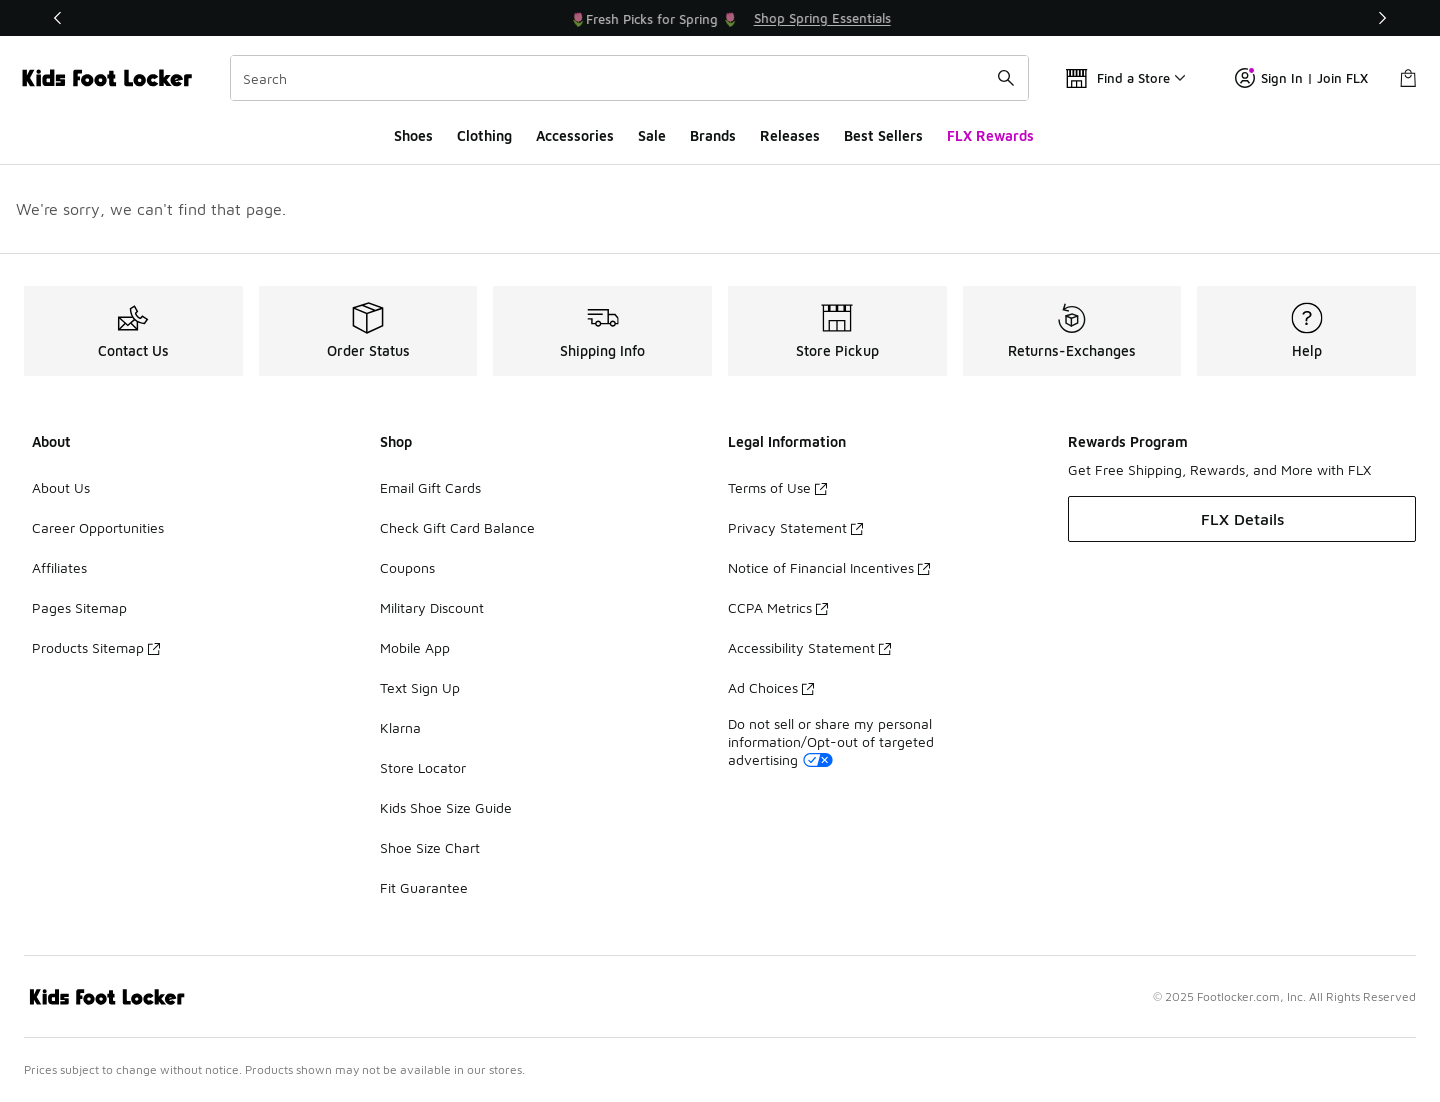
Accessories (575, 135)
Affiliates (59, 567)
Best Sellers (883, 135)
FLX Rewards (990, 135)
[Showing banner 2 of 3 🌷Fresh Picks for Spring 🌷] (745, 18)
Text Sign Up (420, 687)
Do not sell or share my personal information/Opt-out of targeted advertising (831, 741)
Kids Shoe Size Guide (446, 807)
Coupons (407, 567)
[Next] (1382, 18)
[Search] (629, 78)
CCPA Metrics (778, 607)
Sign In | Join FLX (1301, 78)
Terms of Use (777, 487)
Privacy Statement (795, 527)
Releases (790, 135)
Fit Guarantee (424, 887)
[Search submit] (1006, 78)
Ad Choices (771, 687)
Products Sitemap (96, 647)
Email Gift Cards (430, 487)
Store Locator (423, 767)
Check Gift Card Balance (457, 527)
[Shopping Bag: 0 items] (1408, 78)
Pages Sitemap (79, 607)
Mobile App (415, 647)
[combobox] (629, 78)
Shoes (413, 135)
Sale (652, 135)
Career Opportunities (98, 527)
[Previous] (58, 18)
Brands (713, 135)
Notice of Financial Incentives (829, 567)
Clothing (484, 135)
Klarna (400, 727)
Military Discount (432, 607)
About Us (61, 487)
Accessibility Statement (809, 647)
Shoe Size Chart (430, 847)
